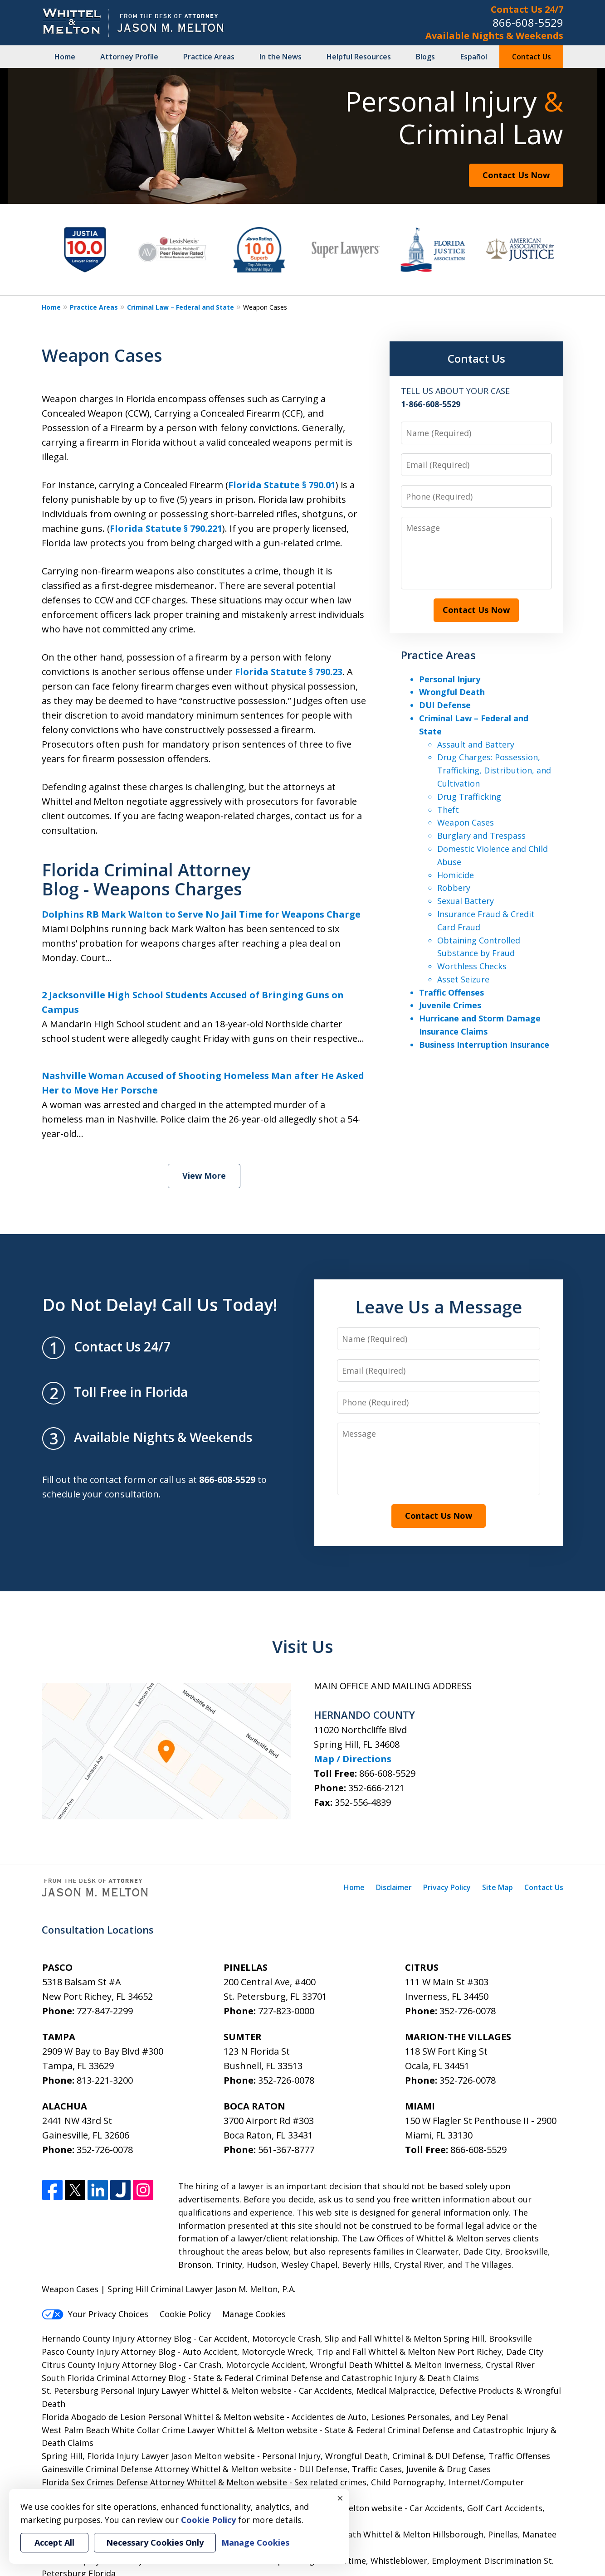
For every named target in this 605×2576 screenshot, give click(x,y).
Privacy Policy (447, 1887)
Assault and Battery (475, 744)
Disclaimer (394, 1887)
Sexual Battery (465, 900)
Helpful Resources (359, 57)
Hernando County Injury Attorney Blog (118, 2338)
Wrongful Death (452, 691)
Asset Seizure (463, 979)
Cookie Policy (185, 2314)
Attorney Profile (129, 57)
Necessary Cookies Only (155, 2542)
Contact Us (531, 57)
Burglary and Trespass (481, 835)
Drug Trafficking (469, 796)
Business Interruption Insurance (484, 1044)
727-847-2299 (105, 2011)
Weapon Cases (465, 822)
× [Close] (340, 2498)
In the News (280, 57)
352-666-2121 (376, 1788)
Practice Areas (208, 57)
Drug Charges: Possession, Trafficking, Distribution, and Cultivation (494, 770)
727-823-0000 (286, 2011)
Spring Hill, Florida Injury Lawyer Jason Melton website (149, 2455)
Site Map (497, 1887)
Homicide (455, 875)
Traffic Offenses (451, 992)
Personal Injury (449, 679)
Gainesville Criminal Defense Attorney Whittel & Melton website (168, 2469)
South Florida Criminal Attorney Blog (114, 2377)
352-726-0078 (467, 2011)
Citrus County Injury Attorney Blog (110, 2364)
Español (473, 57)
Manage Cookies (254, 2314)
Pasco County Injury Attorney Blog (110, 2351)
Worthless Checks (472, 966)
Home (64, 57)
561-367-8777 (286, 2149)
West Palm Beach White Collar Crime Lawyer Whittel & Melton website (181, 2430)
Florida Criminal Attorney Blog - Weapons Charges (146, 879)
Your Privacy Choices (95, 2314)
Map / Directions (352, 1759)
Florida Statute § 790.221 (166, 528)
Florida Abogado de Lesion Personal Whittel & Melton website (164, 2416)
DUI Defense (445, 705)
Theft (448, 809)
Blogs (425, 57)
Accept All (54, 2542)
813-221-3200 (105, 2080)
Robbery (453, 887)
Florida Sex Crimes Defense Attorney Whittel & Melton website (165, 2482)
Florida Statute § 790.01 (282, 485)
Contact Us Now (516, 175)
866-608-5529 (528, 22)
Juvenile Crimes (450, 1005)
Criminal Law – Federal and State (180, 307)
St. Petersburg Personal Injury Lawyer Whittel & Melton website (168, 2390)
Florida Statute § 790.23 (288, 672)
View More (204, 1175)
